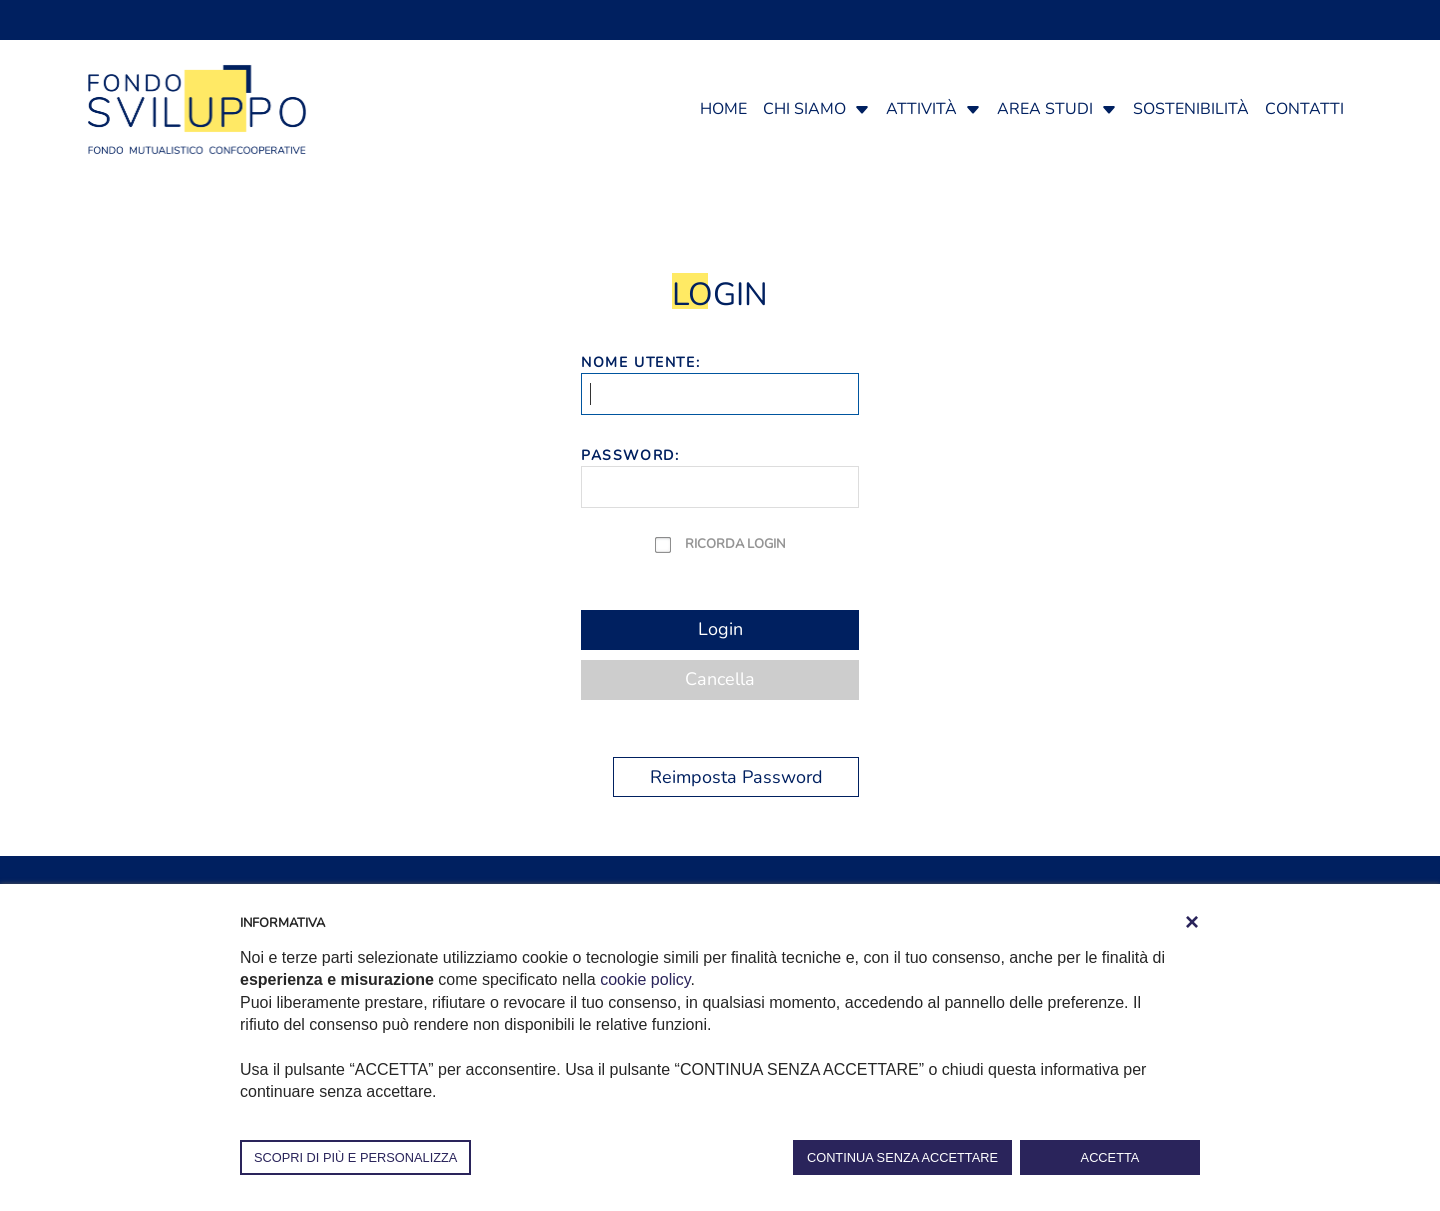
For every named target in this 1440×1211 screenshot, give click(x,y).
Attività (921, 109)
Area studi (1045, 109)
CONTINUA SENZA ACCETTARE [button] (902, 1157)
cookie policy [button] (645, 979)
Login (720, 629)
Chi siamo (804, 109)
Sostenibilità (1191, 109)
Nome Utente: (640, 362)
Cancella (720, 679)
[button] (862, 109)
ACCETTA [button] (1110, 1157)
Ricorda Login (735, 544)
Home (723, 109)
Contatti (1304, 109)
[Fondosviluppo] (197, 108)
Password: (630, 455)
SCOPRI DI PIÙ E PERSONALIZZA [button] (355, 1157)
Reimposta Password (736, 777)
